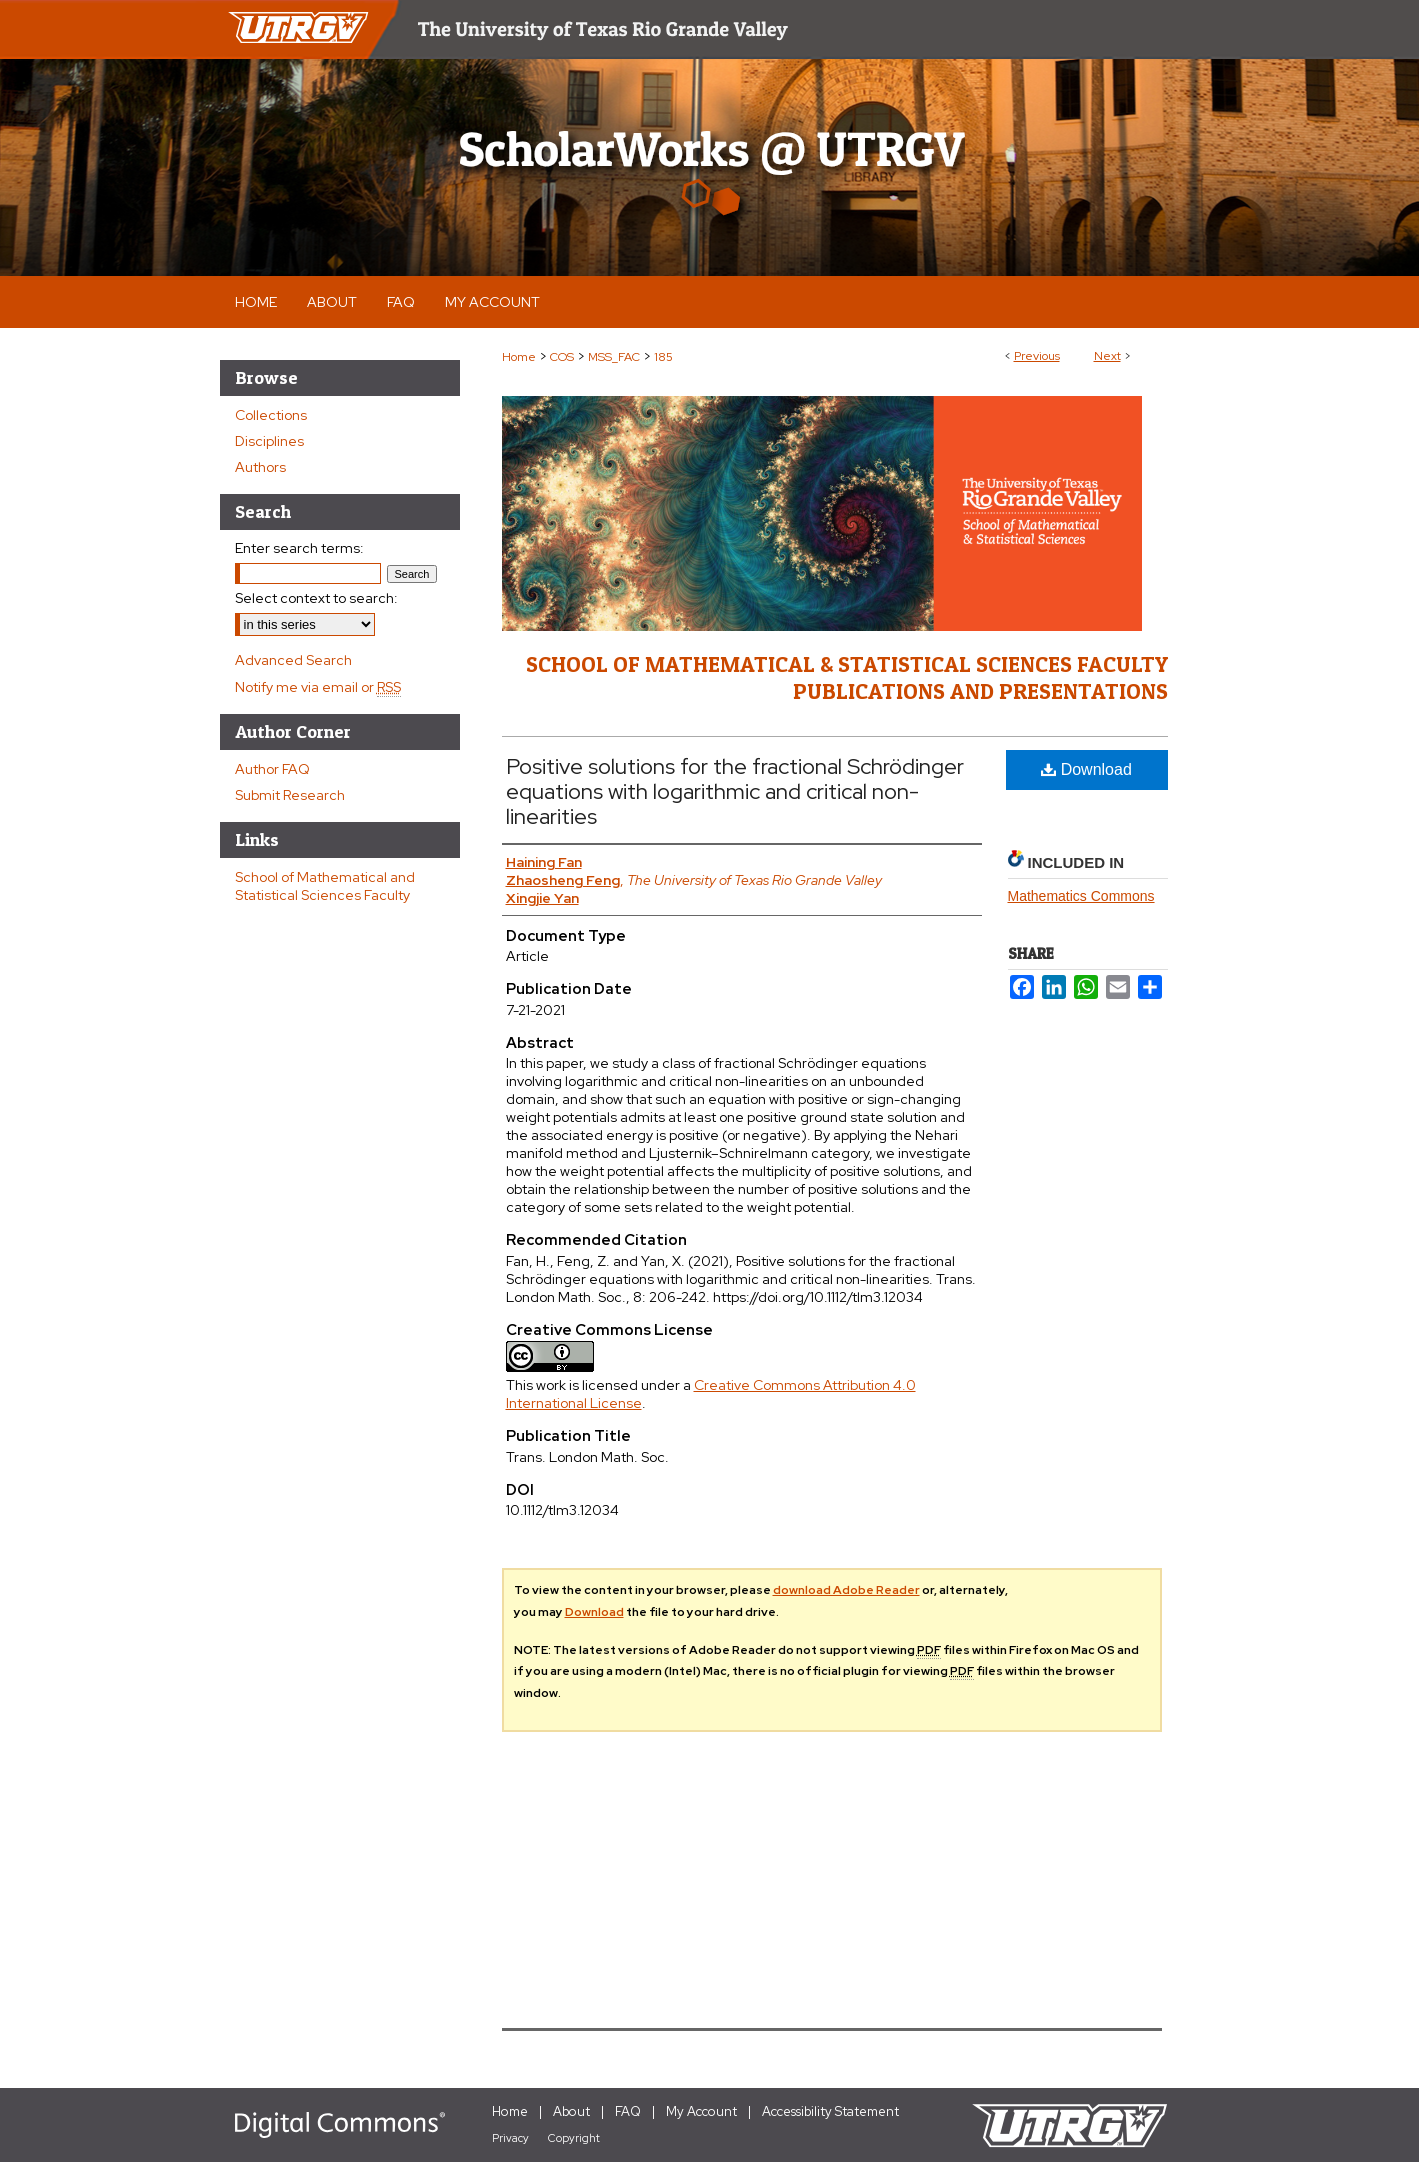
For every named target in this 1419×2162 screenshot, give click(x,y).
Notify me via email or (318, 687)
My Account (701, 2111)
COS (562, 357)
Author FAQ (272, 769)
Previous (1037, 356)
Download (1086, 769)
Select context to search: (316, 598)
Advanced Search (293, 660)
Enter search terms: (299, 548)
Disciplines (269, 441)
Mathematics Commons (1081, 896)
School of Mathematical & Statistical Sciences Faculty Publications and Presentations (847, 677)
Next (1107, 356)
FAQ (628, 2111)
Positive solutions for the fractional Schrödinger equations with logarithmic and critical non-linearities (735, 791)
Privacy (510, 2138)
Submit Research (290, 795)
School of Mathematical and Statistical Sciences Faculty (325, 886)
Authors (260, 467)
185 (663, 357)
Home (519, 357)
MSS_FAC (614, 357)
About (571, 2111)
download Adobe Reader (846, 1590)
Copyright (574, 2138)
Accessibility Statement (830, 2111)
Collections (271, 415)
